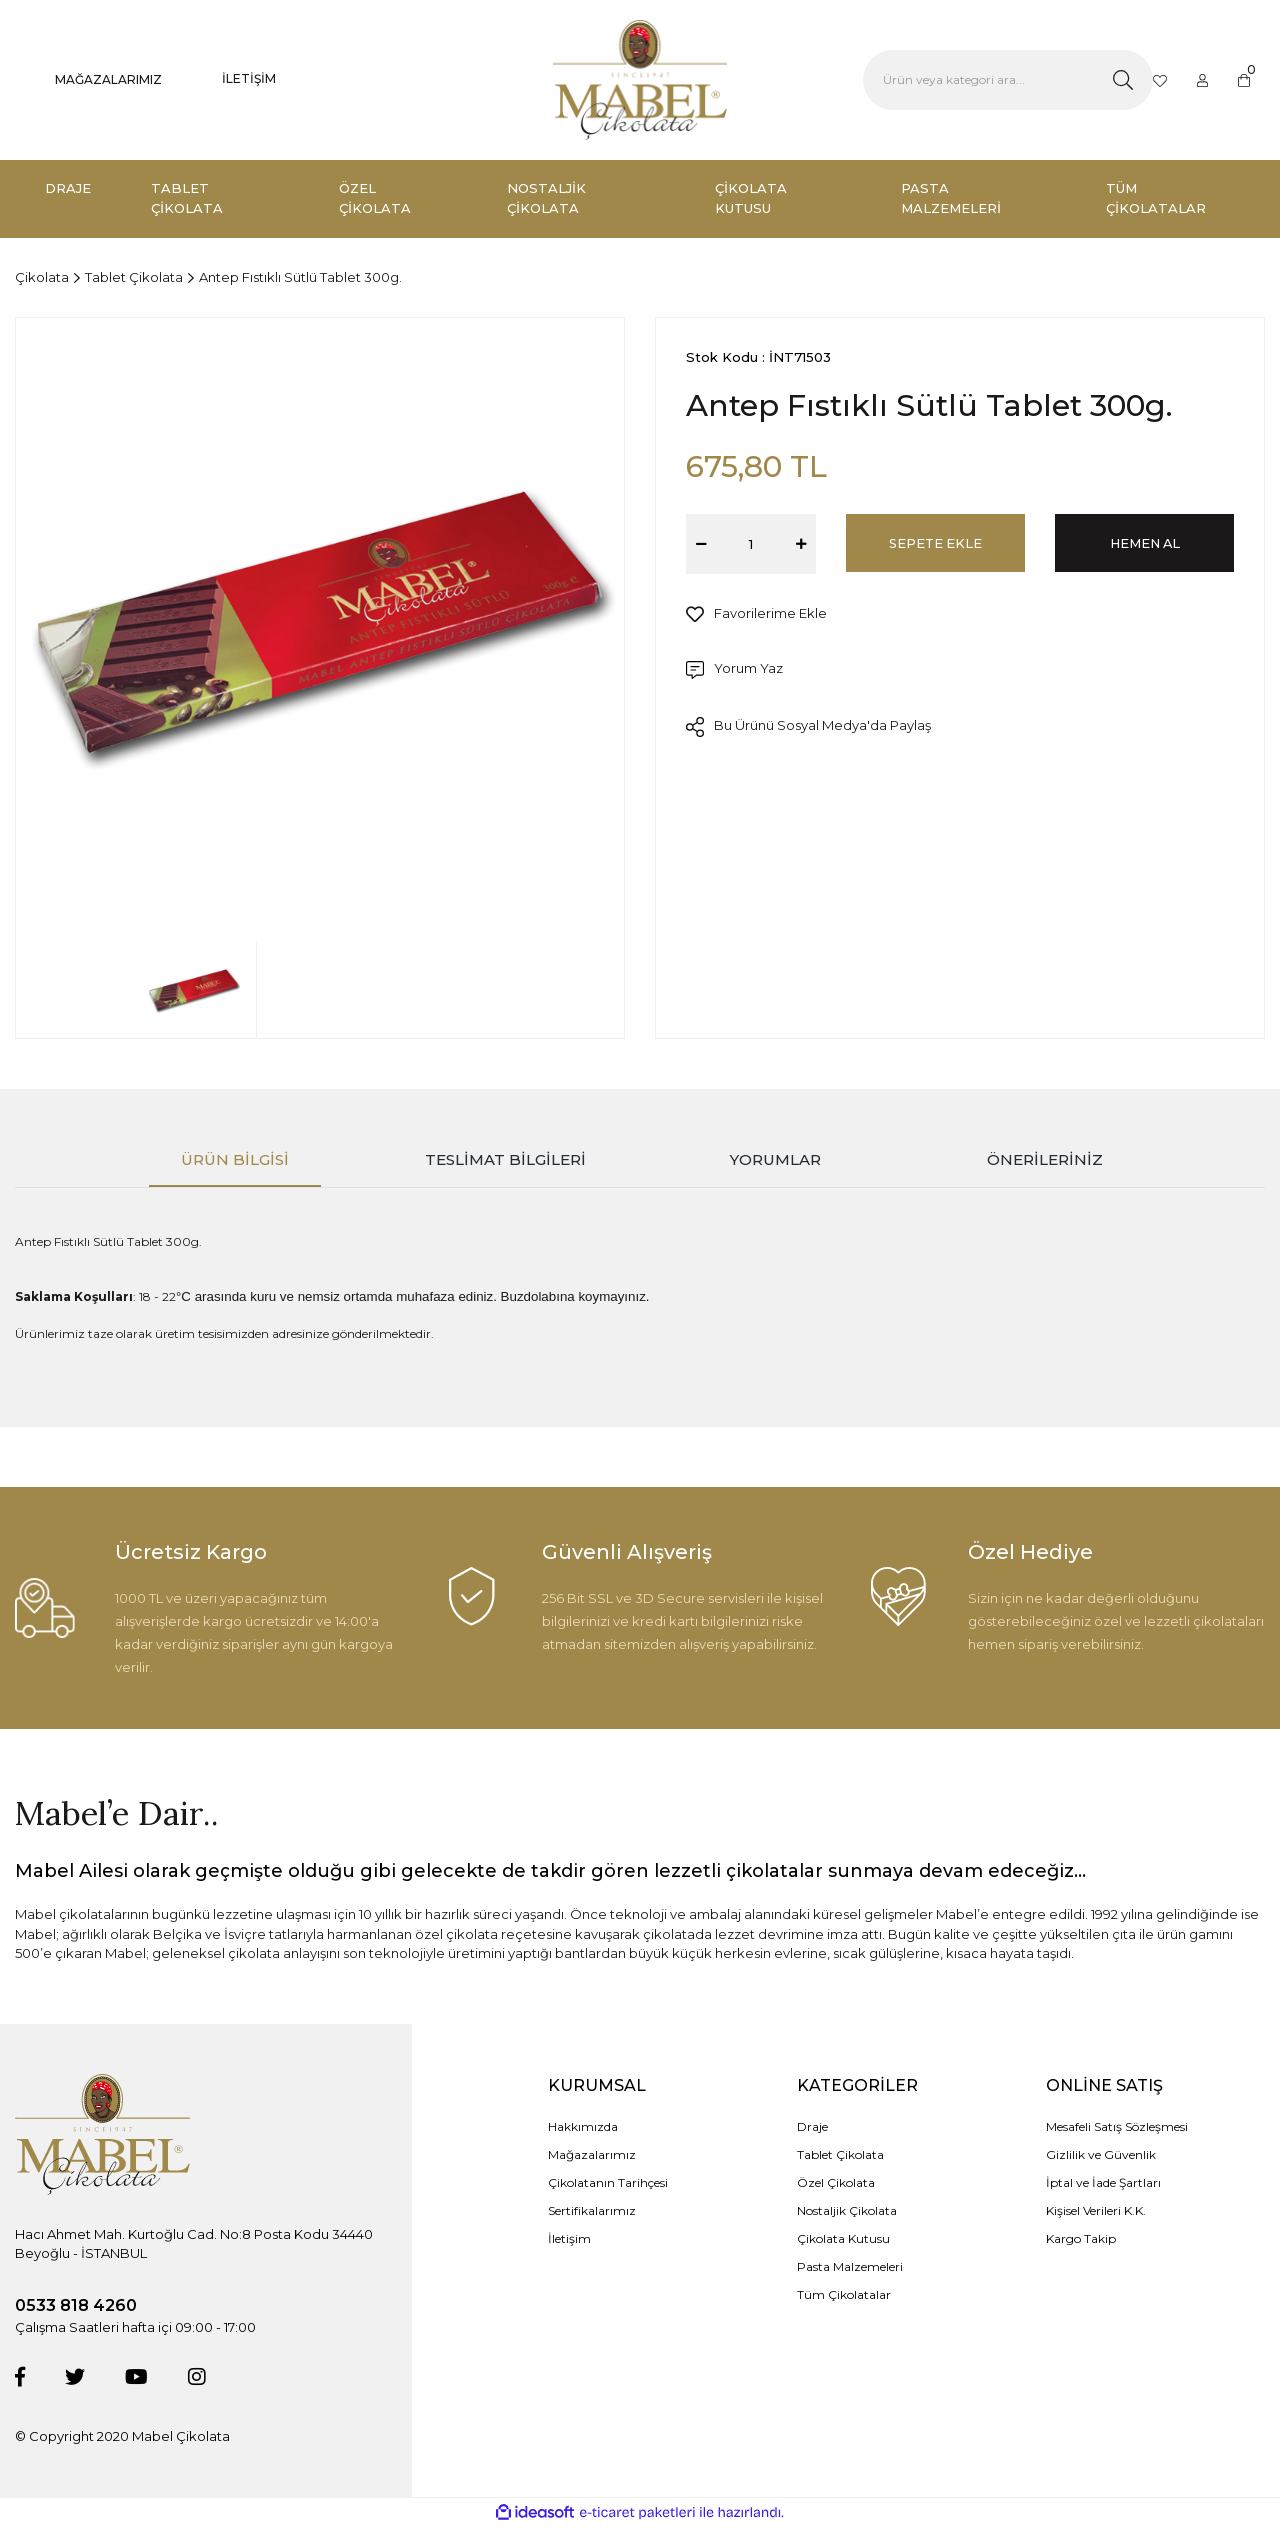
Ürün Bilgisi (235, 1159)
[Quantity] (751, 544)
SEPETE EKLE (936, 543)
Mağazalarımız (592, 2156)
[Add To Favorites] (756, 614)
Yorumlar (775, 1159)
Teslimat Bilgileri (505, 1159)
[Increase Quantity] (801, 544)
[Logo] (640, 80)
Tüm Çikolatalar (844, 2296)
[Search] (1008, 80)
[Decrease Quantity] (701, 544)
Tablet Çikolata (840, 2156)
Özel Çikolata (836, 2184)
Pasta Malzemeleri (850, 2268)
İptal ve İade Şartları (1103, 2184)
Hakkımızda (583, 2128)
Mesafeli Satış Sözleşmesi (1117, 2128)
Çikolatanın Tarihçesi (608, 2184)
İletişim (569, 2240)
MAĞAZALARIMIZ (108, 79)
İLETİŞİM (249, 78)
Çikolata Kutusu (843, 2240)
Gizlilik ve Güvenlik (1101, 2156)
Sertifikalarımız (592, 2212)
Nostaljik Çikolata (847, 2212)
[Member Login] (1203, 80)
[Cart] (1244, 80)
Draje (812, 2128)
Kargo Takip (1081, 2240)
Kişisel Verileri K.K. (1096, 2212)
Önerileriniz (1045, 1159)
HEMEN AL (1145, 543)
